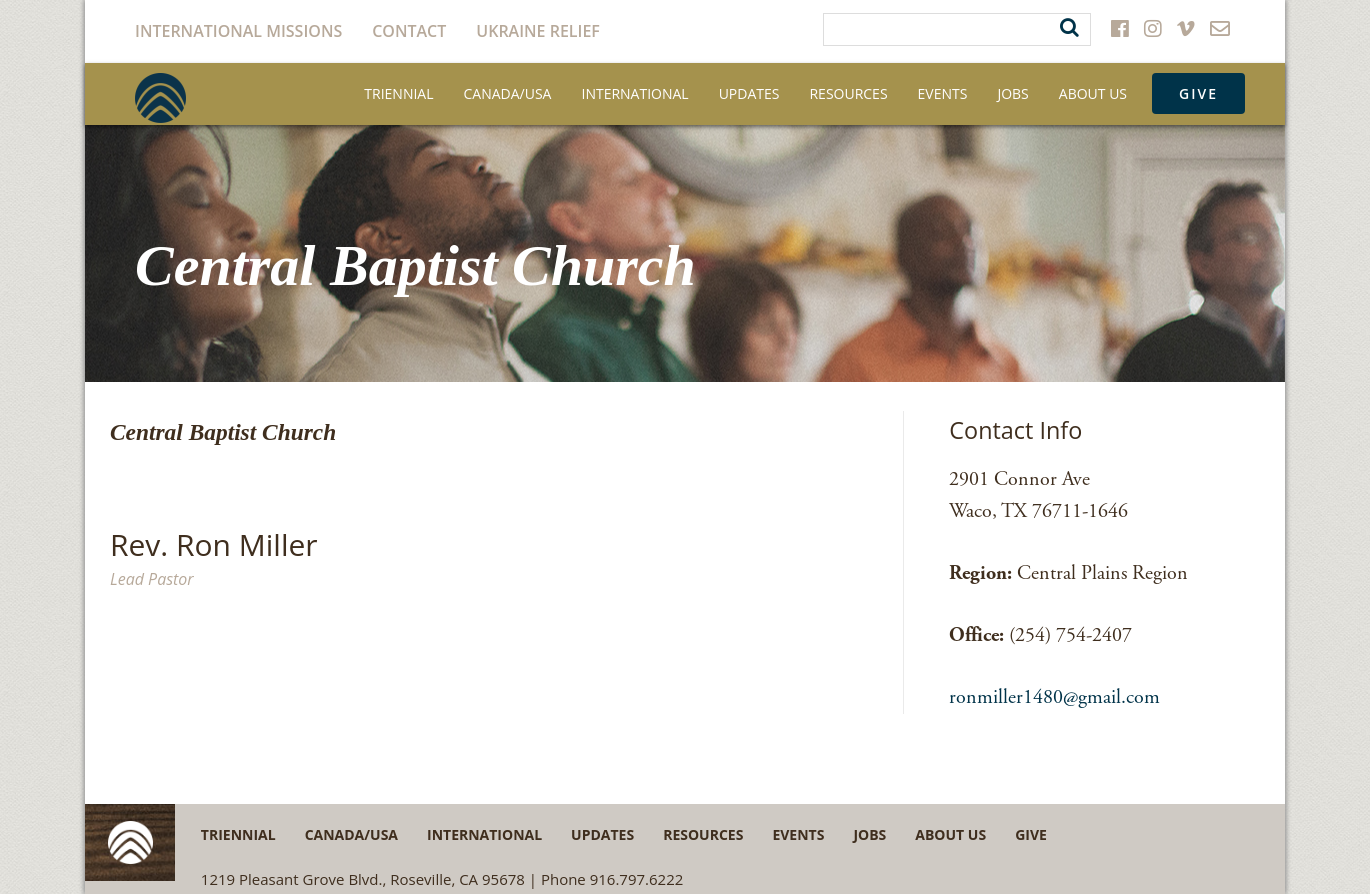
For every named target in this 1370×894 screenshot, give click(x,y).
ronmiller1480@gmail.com (1054, 697)
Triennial (398, 93)
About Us (1093, 93)
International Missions (238, 31)
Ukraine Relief (538, 31)
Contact (409, 31)
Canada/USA (508, 93)
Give (1198, 93)
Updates (749, 93)
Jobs (1012, 93)
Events (943, 93)
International (634, 93)
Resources (848, 93)
